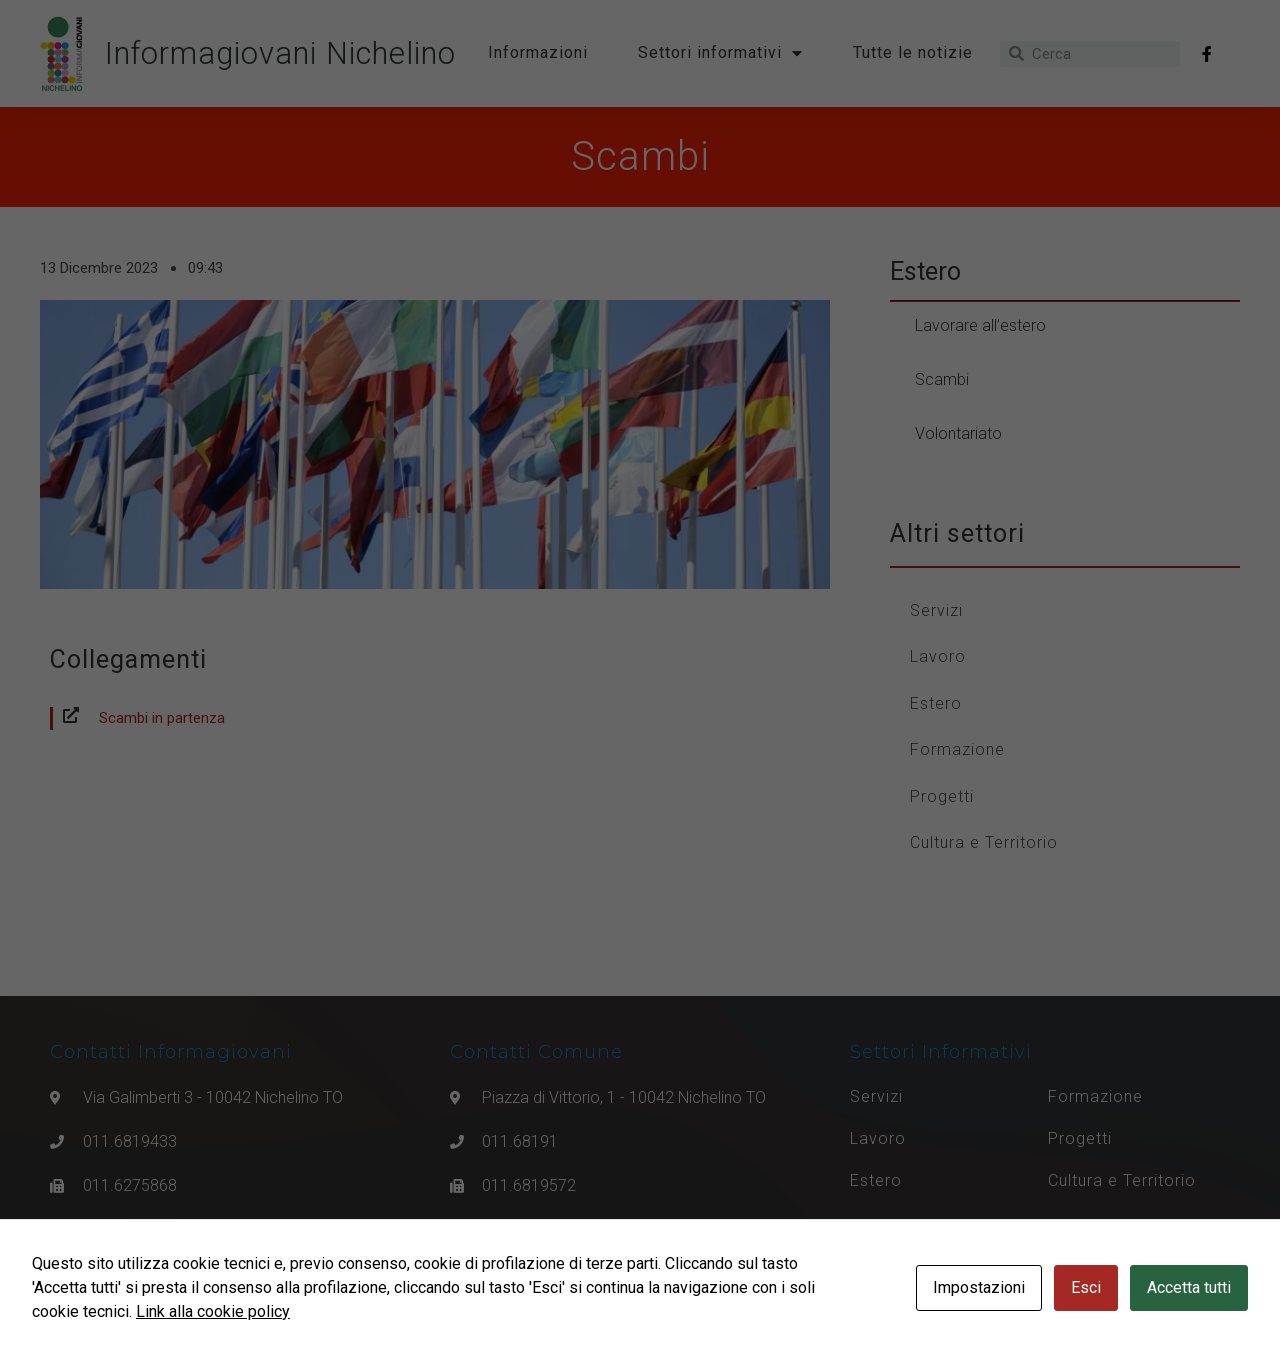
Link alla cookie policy (213, 1311)
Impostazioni (979, 1287)
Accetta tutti (1189, 1287)
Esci (1086, 1287)
